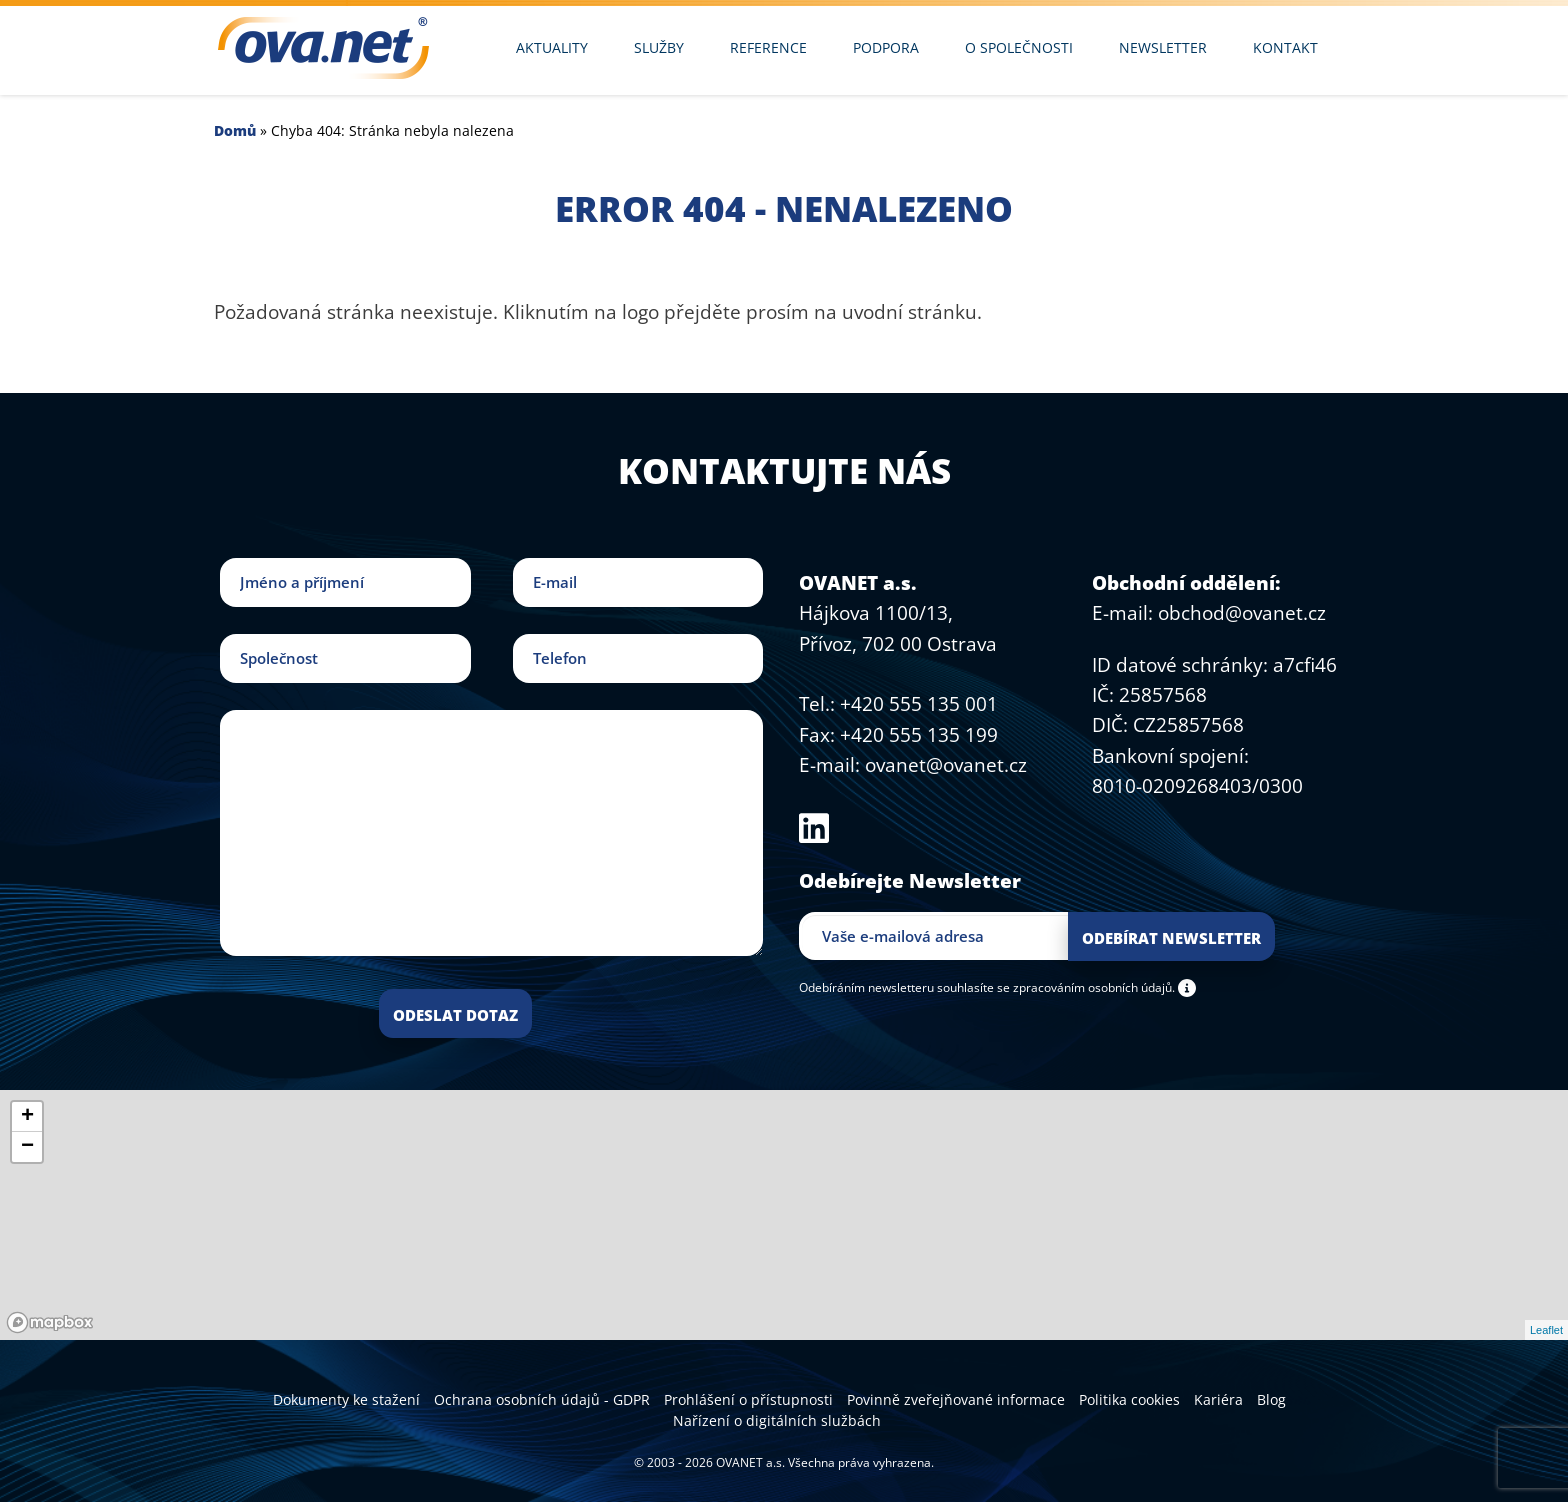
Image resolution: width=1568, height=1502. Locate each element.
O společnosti (1019, 47)
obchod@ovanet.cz (1242, 613)
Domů (235, 130)
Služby (659, 47)
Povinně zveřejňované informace (956, 1399)
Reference (768, 47)
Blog (1271, 1399)
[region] (784, 1215)
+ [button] (27, 1117)
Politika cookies (1129, 1399)
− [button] (27, 1147)
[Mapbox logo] (50, 1322)
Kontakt (1285, 47)
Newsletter (1163, 47)
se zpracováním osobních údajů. (1086, 987)
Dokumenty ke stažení (346, 1399)
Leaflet (1546, 1330)
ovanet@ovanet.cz (946, 765)
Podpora (886, 47)
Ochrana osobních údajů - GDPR (542, 1399)
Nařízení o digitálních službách (777, 1420)
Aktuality (552, 47)
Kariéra (1218, 1399)
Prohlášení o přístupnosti (748, 1399)
